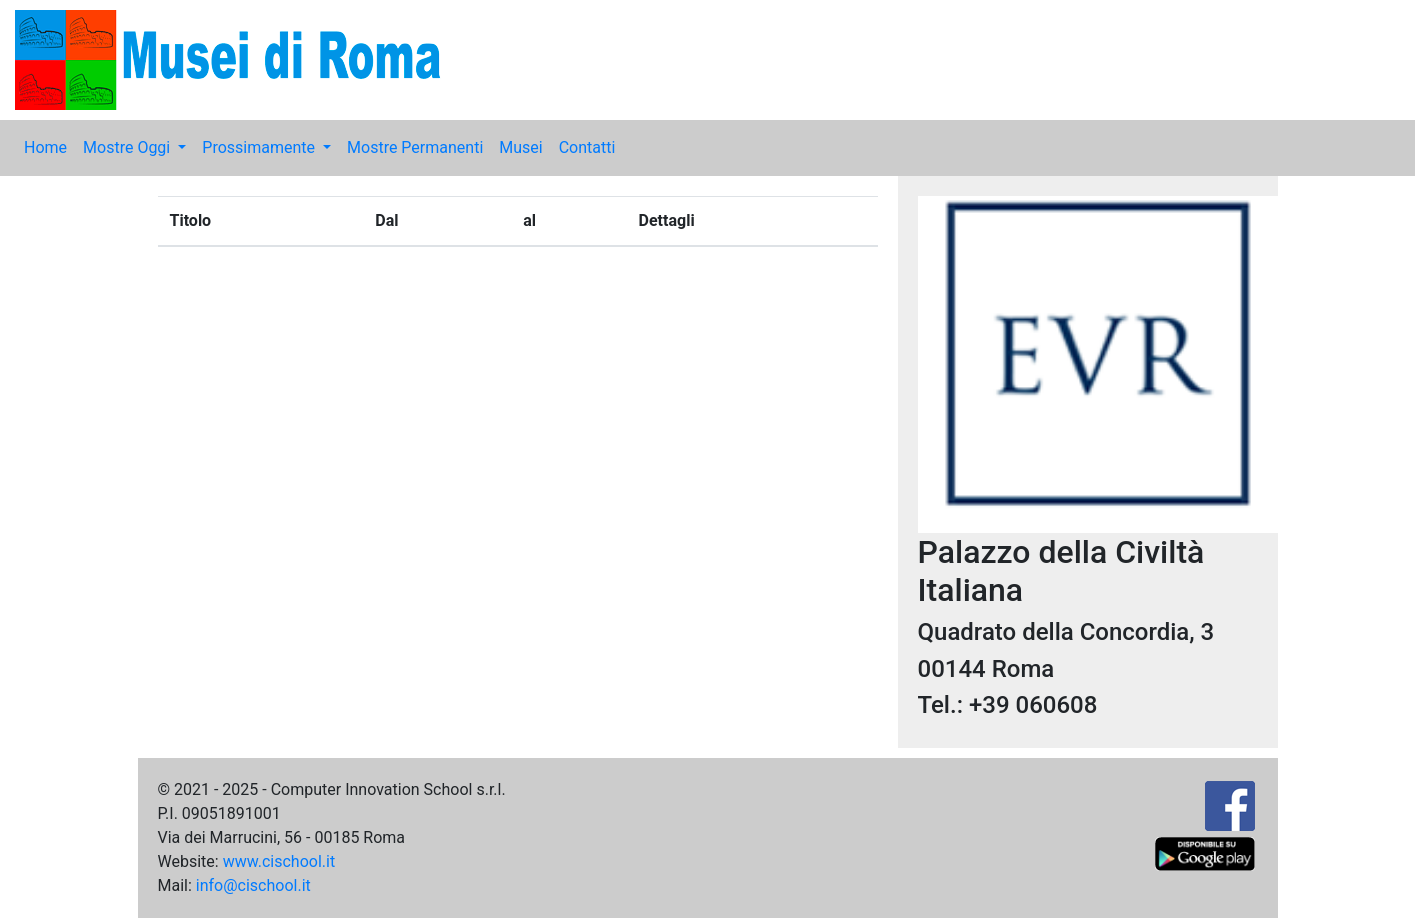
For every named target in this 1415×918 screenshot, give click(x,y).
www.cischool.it (279, 861)
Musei (520, 147)
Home (45, 147)
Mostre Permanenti (415, 147)
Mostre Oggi (128, 147)
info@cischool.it (253, 885)
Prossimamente (260, 147)
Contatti (587, 147)
